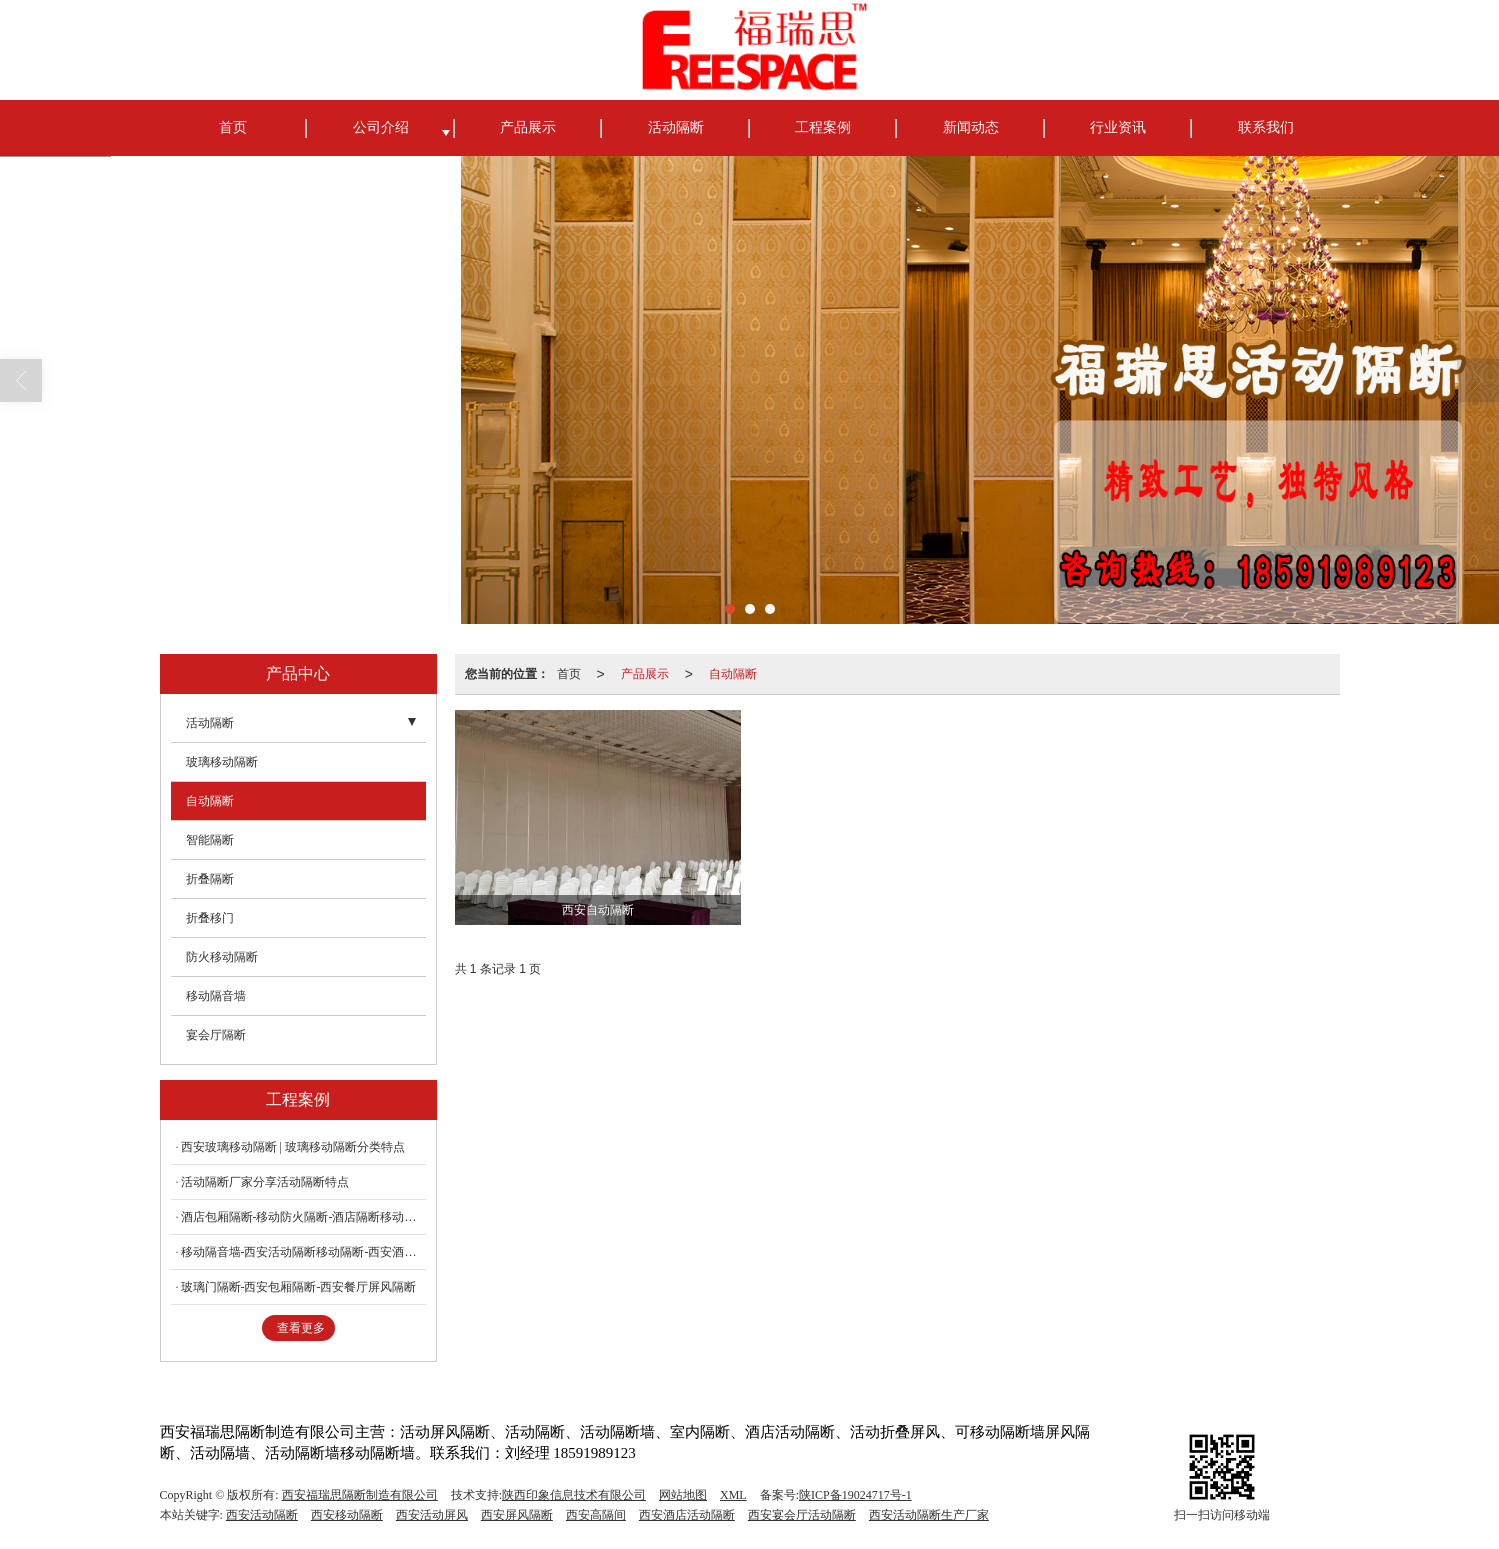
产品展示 (528, 127)
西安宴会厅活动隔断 (802, 1515)
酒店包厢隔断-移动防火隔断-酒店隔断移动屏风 (303, 1217)
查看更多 (301, 1328)
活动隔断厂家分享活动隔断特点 (265, 1182)
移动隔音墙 (216, 996)
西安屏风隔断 (517, 1515)
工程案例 (823, 127)
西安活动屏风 (432, 1515)
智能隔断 (210, 840)
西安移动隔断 (347, 1515)
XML (733, 1495)
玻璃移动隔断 (222, 762)
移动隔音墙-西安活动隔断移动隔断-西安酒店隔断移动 (303, 1252)
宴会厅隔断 (216, 1035)
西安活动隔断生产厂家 (929, 1515)
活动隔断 (676, 127)
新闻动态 (971, 127)
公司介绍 (381, 127)
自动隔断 (733, 674)
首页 (233, 127)
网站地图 (683, 1495)
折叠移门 (210, 918)
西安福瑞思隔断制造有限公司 (360, 1495)
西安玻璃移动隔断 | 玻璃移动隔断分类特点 (293, 1147)
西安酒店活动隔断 (687, 1515)
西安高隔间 (596, 1515)
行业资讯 (1118, 127)
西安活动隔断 (262, 1515)
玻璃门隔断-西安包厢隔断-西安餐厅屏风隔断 (299, 1287)
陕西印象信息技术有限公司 (574, 1495)
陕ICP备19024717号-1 (855, 1495)
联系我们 (1266, 127)
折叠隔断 (210, 879)
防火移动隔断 (222, 957)
